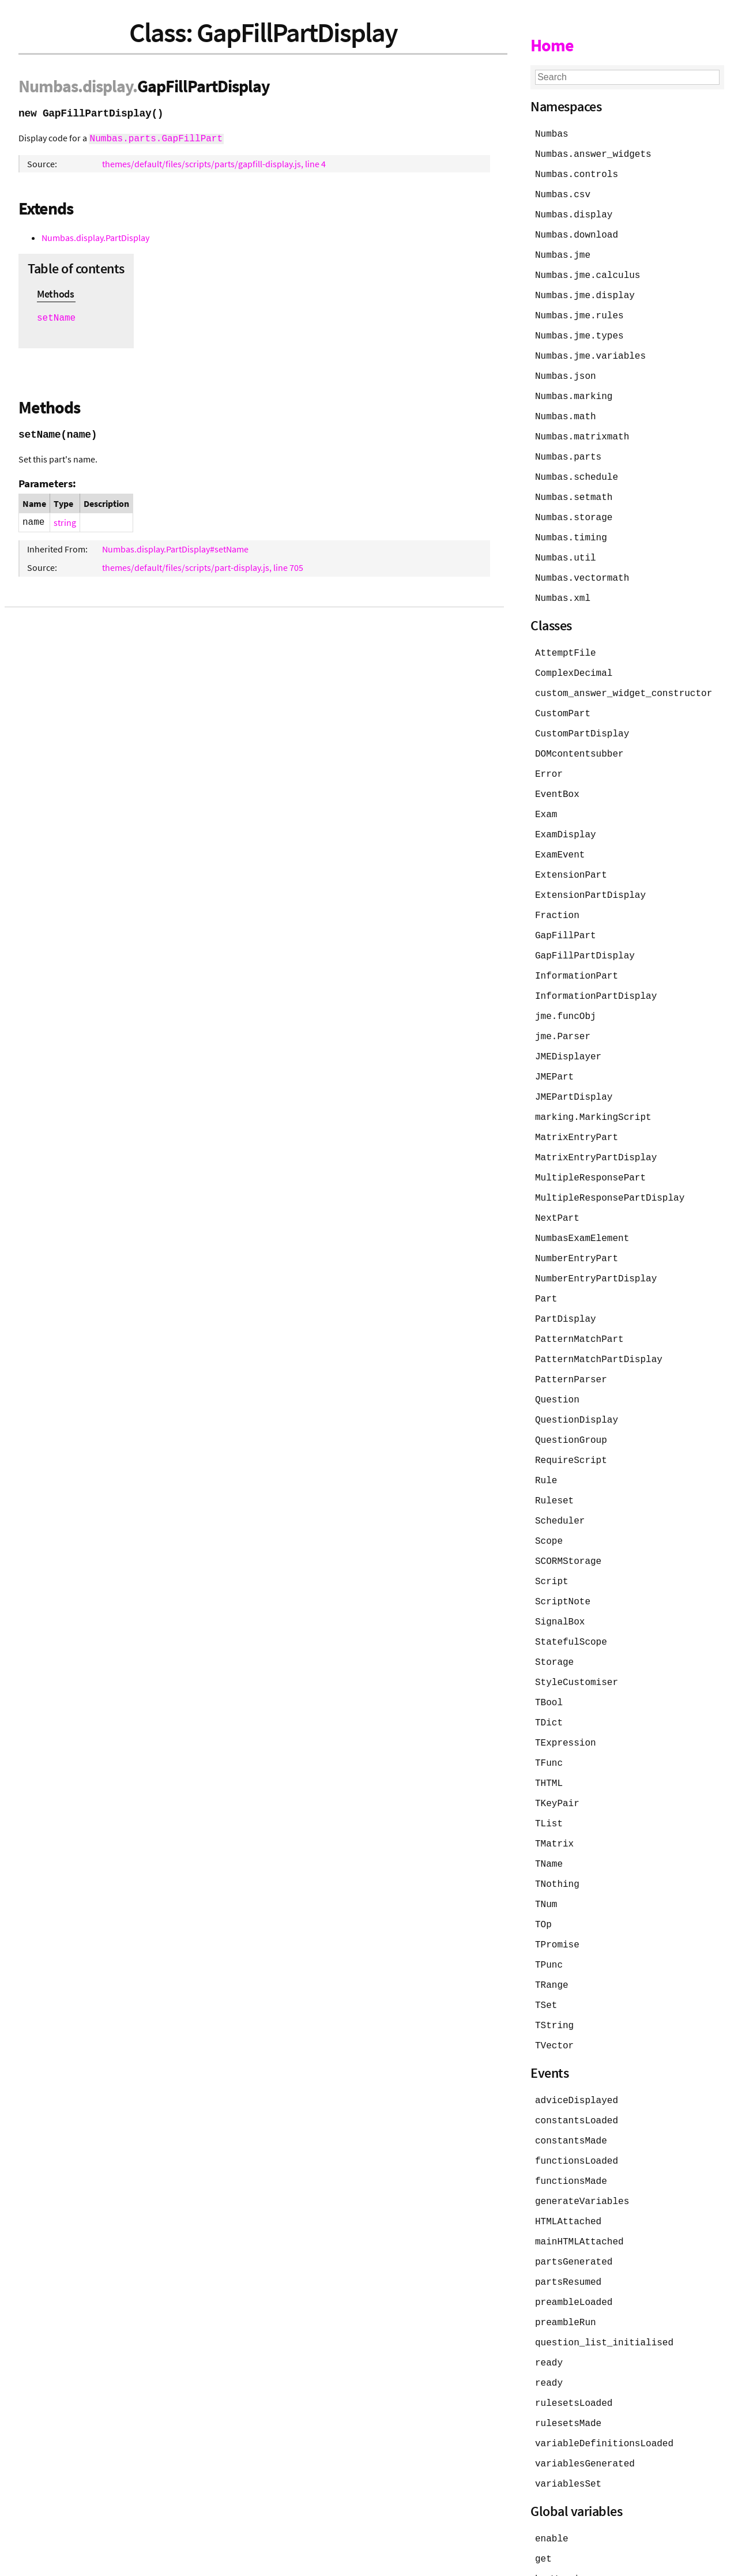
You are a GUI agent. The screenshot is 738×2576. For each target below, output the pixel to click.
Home (552, 45)
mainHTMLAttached (579, 2183)
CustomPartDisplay (582, 717)
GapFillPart (565, 913)
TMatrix (554, 1795)
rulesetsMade (568, 2359)
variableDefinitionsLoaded (604, 2379)
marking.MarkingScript (593, 1090)
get (543, 2492)
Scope (549, 1501)
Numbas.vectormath (582, 565)
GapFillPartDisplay (585, 933)
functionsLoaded (576, 2105)
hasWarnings (565, 2512)
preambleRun (565, 2261)
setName (56, 317)
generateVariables (582, 2144)
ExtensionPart (571, 854)
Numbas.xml (562, 584)
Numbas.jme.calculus (587, 271)
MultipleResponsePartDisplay (609, 1168)
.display (105, 86)
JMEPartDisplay (573, 1070)
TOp (543, 1874)
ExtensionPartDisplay (590, 874)
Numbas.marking (573, 388)
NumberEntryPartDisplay (596, 1246)
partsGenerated (573, 2203)
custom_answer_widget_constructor (623, 678)
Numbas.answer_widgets (593, 153)
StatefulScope (571, 1599)
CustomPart (562, 697)
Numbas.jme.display (585, 290)
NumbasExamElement (582, 1207)
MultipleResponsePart (590, 1148)
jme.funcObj (565, 992)
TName (549, 1815)
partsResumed (568, 2222)
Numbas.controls (576, 173)
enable (551, 2472)
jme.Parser (562, 1011)
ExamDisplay (565, 815)
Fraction (557, 894)
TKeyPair (557, 1756)
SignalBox (560, 1580)
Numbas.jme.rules (579, 310)
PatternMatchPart (579, 1305)
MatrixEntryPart (576, 1109)
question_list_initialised (604, 2281)
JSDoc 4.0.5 (125, 2561)
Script (551, 1541)
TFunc (549, 1717)
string (65, 521)
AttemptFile (565, 639)
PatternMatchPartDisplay (598, 1325)
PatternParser (571, 1344)
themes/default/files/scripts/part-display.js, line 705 (202, 566)
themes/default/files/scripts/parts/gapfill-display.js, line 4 (214, 162)
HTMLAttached (568, 2163)
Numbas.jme (562, 251)
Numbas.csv (562, 192)
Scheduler (560, 1482)
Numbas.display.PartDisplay (95, 236)
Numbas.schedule (576, 467)
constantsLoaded (576, 2065)
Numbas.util (565, 545)
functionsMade (571, 2124)
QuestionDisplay (576, 1384)
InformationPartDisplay (596, 972)
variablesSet (568, 2418)
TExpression (565, 1697)
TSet (546, 1952)
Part (546, 1266)
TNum (546, 1854)
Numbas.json (565, 369)
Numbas (48, 86)
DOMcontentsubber (579, 737)
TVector (554, 1991)
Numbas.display (573, 212)
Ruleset (554, 1462)
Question (557, 1364)
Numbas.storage (573, 506)
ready (549, 2301)
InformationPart (576, 952)
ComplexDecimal (573, 658)
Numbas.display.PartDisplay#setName (175, 548)
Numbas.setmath (573, 486)
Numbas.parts (568, 447)
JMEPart (554, 1050)
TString (554, 1972)
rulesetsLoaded (573, 2340)
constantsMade (571, 2085)
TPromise (557, 1893)
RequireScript (571, 1423)
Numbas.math (565, 408)
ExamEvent (560, 835)
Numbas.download (576, 231)
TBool (549, 1658)
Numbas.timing (571, 526)
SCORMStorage (568, 1521)
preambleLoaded (573, 2242)
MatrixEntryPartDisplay (596, 1129)
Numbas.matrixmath (582, 428)
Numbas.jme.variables (590, 349)
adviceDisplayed (576, 2046)
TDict (549, 1678)
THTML (549, 1737)
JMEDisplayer (568, 1031)
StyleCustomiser (576, 1639)
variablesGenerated (585, 2399)
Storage (554, 1619)
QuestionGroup (571, 1403)
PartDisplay (565, 1286)
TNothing (557, 1835)
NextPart (557, 1188)
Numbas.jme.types (579, 330)
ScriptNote (562, 1560)
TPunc (549, 1913)
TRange (551, 1933)
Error (549, 756)
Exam (546, 795)
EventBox (557, 776)
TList (549, 1776)
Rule (546, 1442)
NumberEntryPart (576, 1227)
